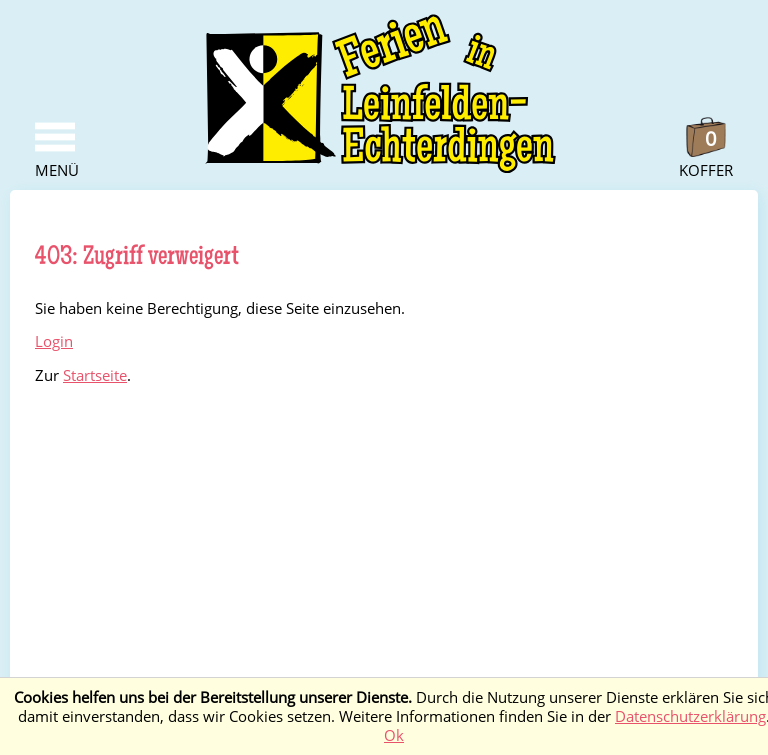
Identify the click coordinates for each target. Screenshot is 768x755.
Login (54, 341)
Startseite (95, 375)
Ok (394, 735)
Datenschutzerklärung (690, 716)
